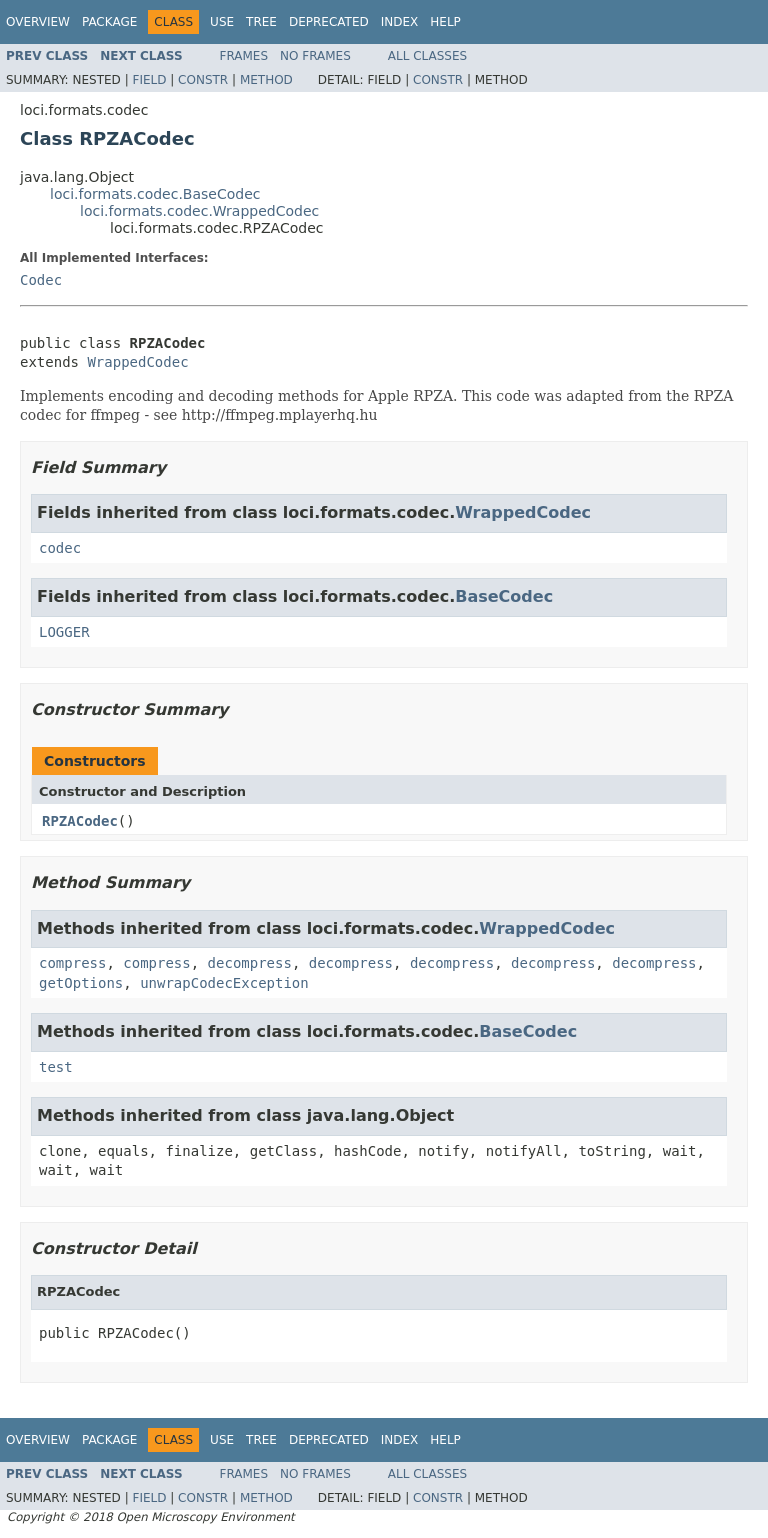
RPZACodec (80, 821)
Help (445, 22)
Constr (203, 80)
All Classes (427, 56)
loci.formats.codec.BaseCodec (155, 194)
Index (400, 22)
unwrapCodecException (224, 983)
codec (60, 548)
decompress (250, 963)
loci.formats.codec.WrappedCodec (199, 211)
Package (109, 22)
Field (149, 80)
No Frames (315, 56)
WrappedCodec (137, 362)
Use (222, 22)
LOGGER (64, 632)
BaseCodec (504, 596)
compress (72, 963)
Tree (261, 22)
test (56, 1067)
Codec (41, 280)
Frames (244, 56)
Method (266, 80)
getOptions (81, 983)
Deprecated (329, 22)
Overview (38, 22)
